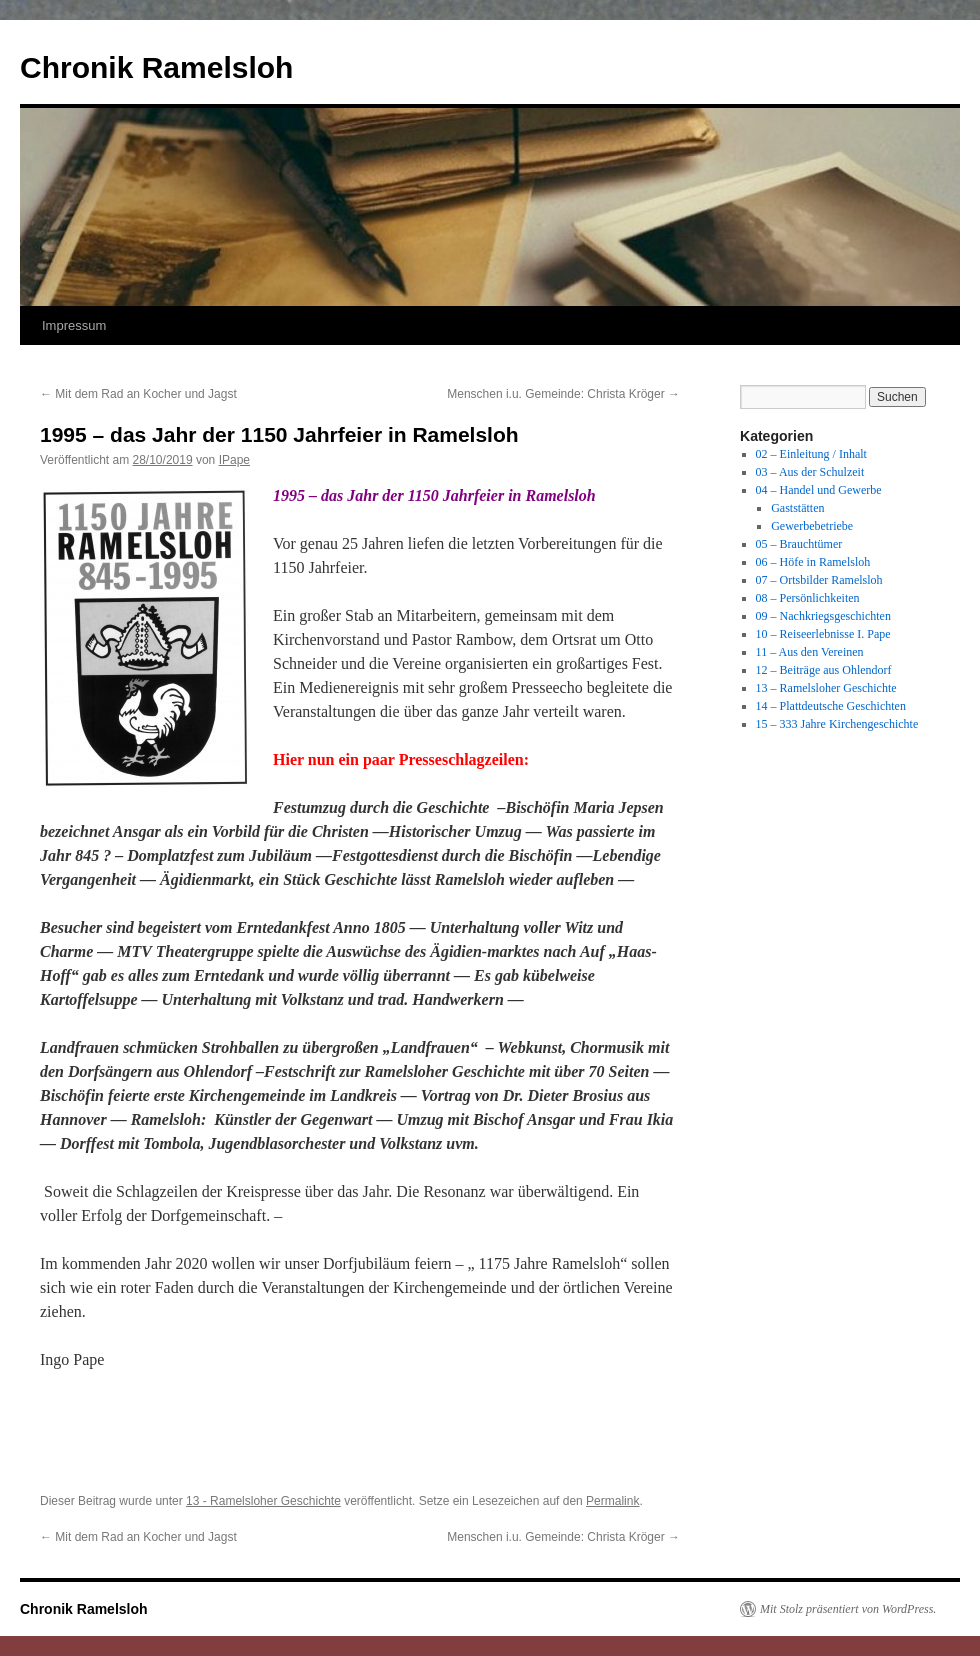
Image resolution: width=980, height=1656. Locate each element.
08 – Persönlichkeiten (808, 598)
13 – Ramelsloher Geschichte (826, 688)
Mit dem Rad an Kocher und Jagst (138, 394)
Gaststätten (797, 508)
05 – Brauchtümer (799, 544)
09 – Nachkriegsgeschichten (823, 616)
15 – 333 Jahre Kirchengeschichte (837, 724)
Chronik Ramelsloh (156, 67)
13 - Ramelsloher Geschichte (263, 1501)
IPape (234, 460)
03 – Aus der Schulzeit (810, 472)
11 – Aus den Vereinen (810, 652)
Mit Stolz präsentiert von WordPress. (848, 1609)
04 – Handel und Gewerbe (819, 490)
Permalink (612, 1501)
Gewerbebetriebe (812, 526)
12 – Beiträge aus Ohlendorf (824, 670)
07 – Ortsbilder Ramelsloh (819, 580)
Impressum (74, 325)
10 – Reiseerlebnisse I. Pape (823, 634)
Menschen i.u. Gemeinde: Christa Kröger (563, 394)
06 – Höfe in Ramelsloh (813, 562)
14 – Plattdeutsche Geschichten (831, 706)
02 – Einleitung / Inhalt (811, 454)
